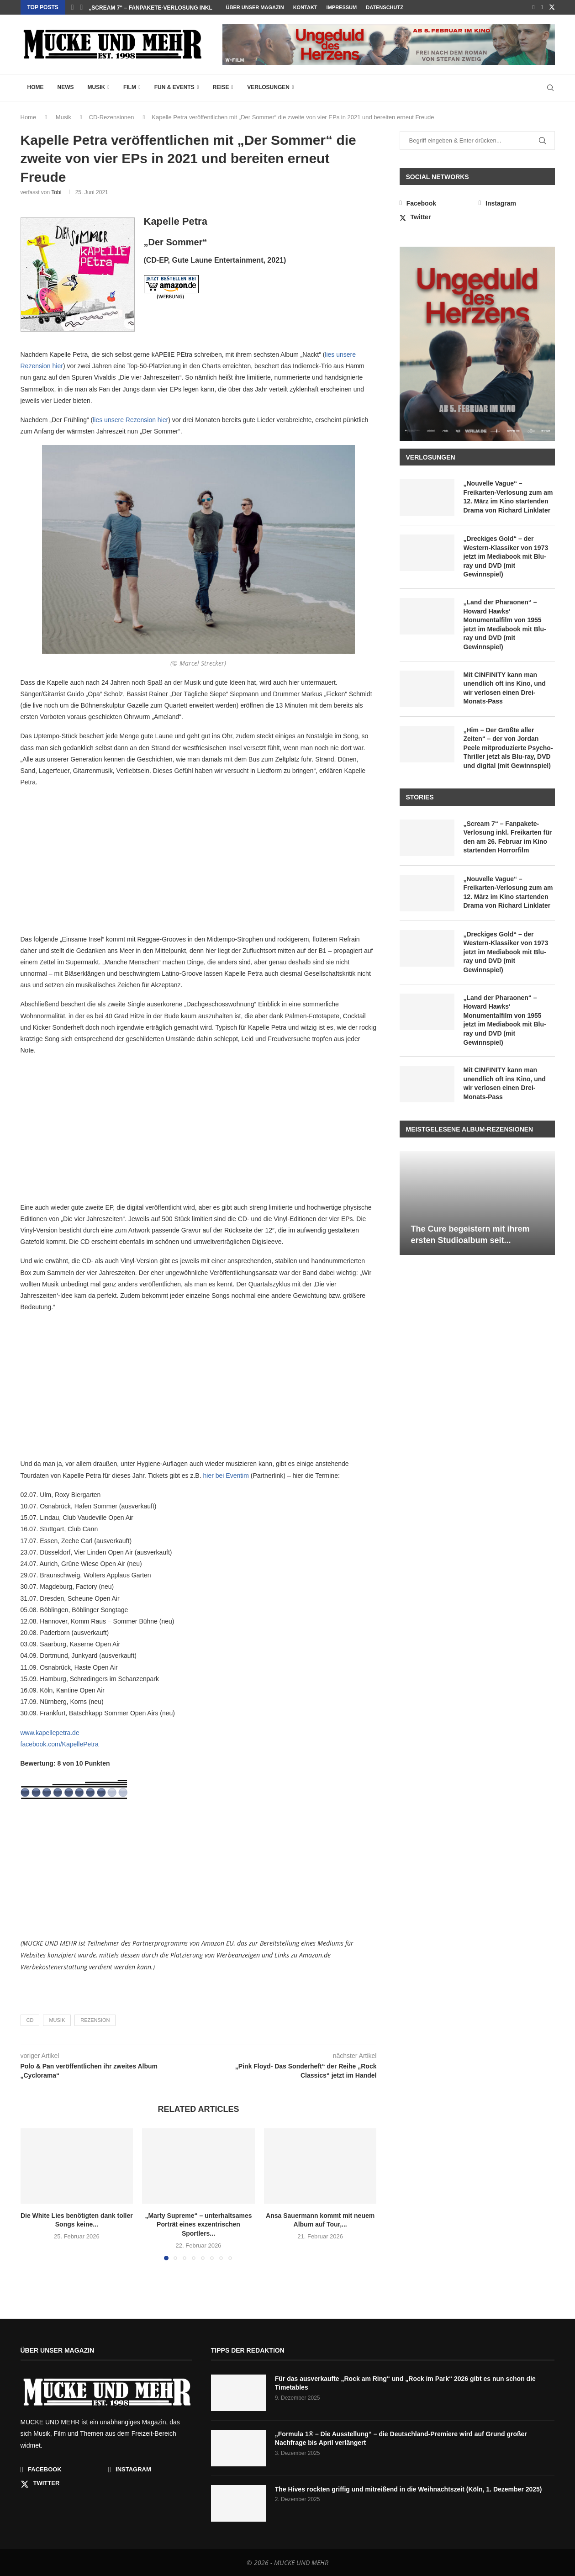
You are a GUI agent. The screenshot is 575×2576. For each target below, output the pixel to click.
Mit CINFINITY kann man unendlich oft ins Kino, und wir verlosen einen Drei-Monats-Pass (505, 688)
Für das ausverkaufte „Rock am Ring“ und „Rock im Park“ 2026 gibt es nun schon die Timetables (405, 2383)
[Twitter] (552, 7)
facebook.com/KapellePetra (60, 1744)
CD (30, 2020)
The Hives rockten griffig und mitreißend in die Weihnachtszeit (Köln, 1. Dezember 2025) (408, 2489)
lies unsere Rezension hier (130, 419)
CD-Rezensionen (111, 117)
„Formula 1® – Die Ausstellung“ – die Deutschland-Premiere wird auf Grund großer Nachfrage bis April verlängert (401, 2438)
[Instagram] (542, 7)
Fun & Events (174, 87)
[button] (72, 7)
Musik (97, 87)
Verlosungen (268, 87)
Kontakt (305, 7)
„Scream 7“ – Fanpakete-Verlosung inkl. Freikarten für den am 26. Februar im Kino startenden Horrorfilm (508, 837)
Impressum (342, 7)
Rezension (95, 2020)
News (66, 87)
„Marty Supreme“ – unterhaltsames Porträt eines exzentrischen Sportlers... (198, 2224)
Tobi (56, 192)
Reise (220, 87)
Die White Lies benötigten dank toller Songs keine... (171, 8)
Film (129, 87)
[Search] (550, 87)
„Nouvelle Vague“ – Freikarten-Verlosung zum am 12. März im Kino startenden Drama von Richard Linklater (508, 497)
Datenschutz (384, 7)
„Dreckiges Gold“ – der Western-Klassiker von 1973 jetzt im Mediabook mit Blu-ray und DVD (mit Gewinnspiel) (506, 556)
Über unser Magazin (255, 7)
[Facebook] (534, 7)
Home (35, 87)
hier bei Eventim (226, 1475)
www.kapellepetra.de (50, 1732)
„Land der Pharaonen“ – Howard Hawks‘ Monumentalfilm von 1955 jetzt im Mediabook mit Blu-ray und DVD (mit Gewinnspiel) (505, 624)
